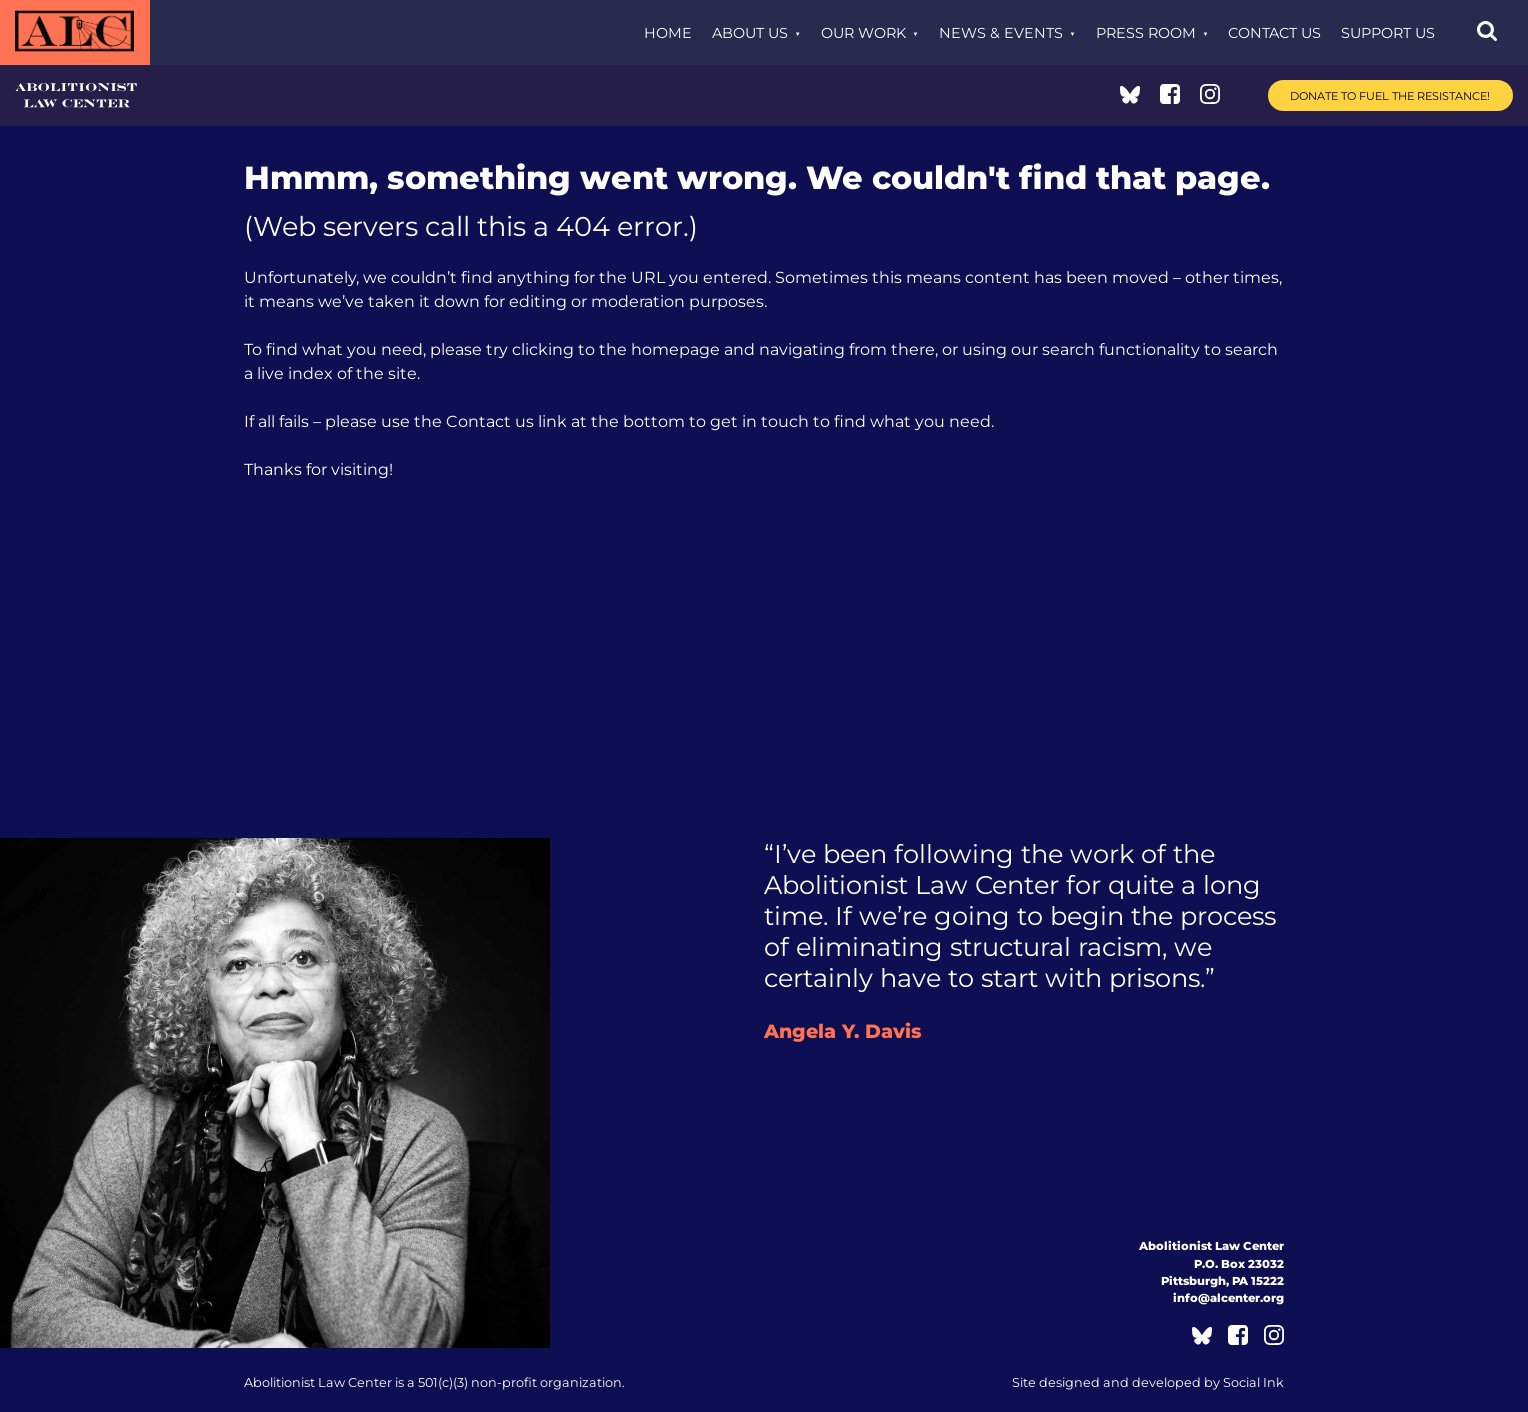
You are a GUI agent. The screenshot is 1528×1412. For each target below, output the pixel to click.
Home (668, 33)
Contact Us (1274, 33)
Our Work (863, 33)
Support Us (1388, 33)
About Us (750, 33)
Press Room (1146, 33)
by (1148, 1382)
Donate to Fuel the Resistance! (1390, 96)
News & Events (1001, 33)
